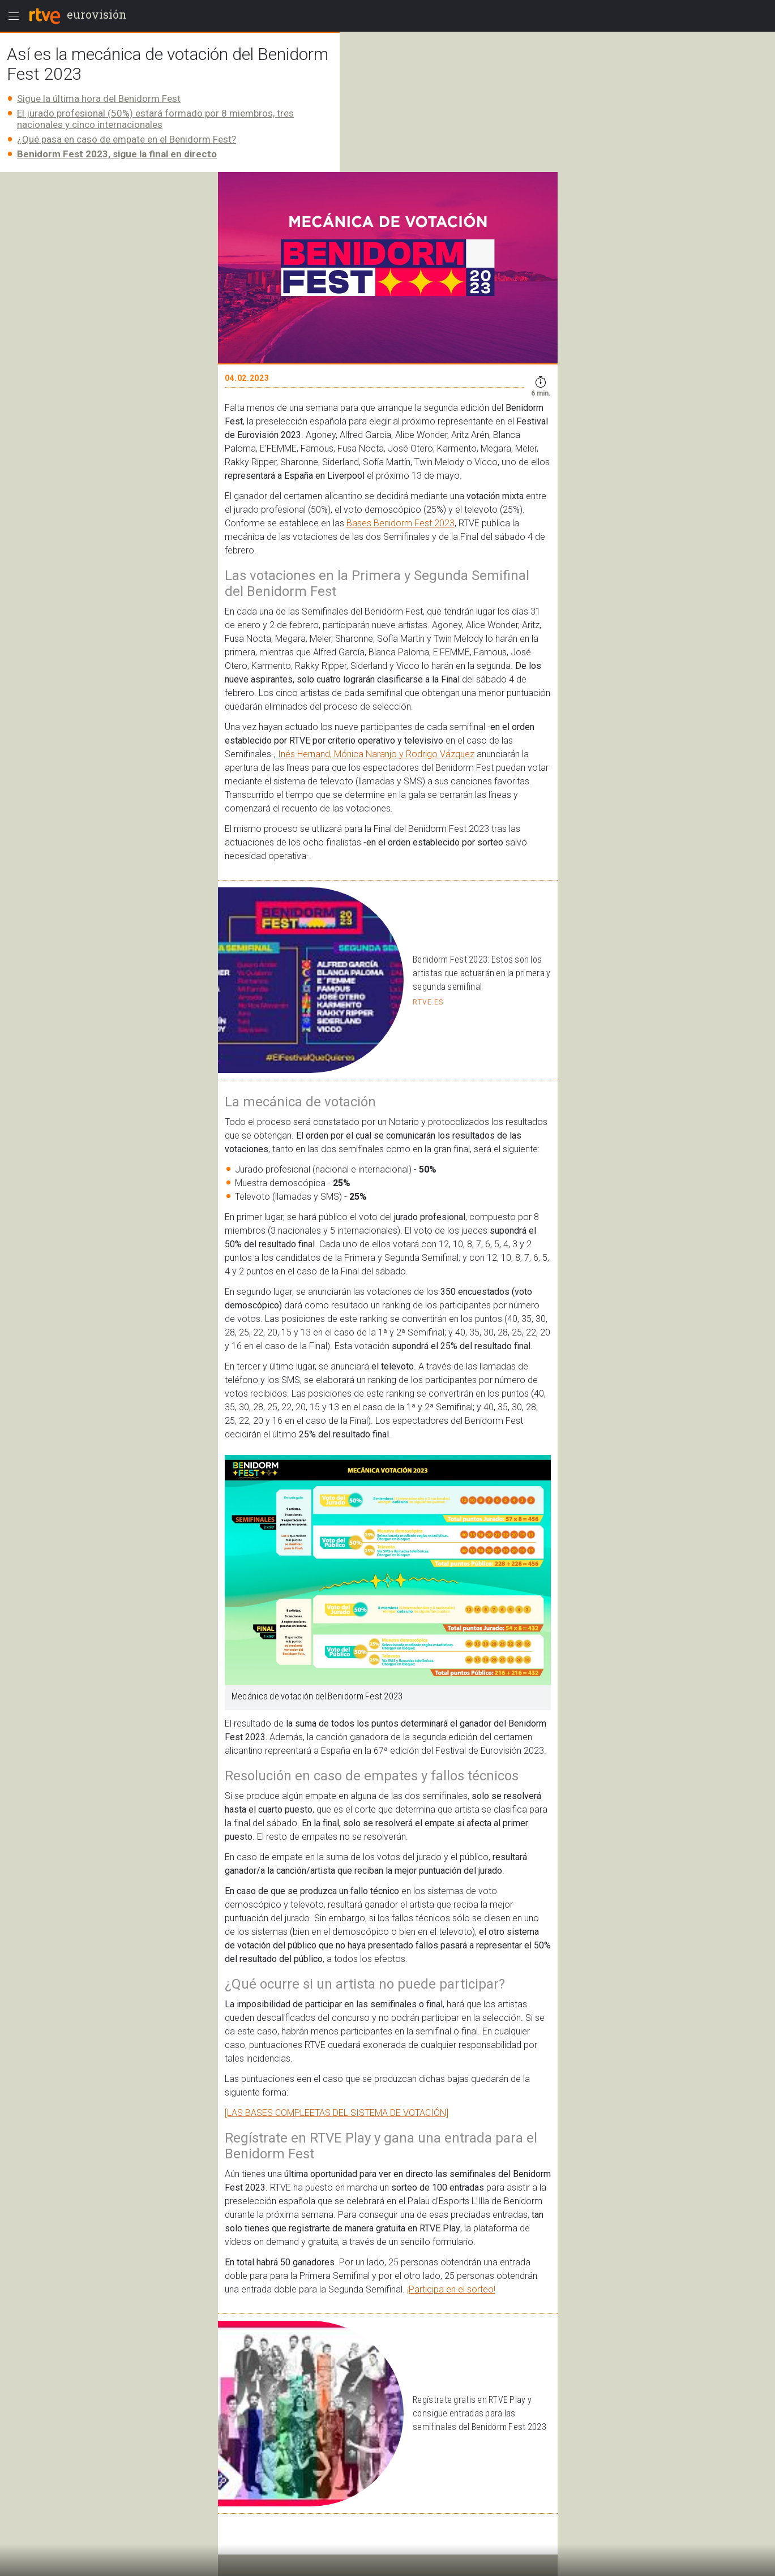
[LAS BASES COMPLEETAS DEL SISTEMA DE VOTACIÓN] (336, 2112)
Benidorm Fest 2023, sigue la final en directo (117, 154)
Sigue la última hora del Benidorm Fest (99, 98)
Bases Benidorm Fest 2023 (400, 523)
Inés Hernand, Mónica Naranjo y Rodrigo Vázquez (376, 754)
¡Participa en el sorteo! (451, 2289)
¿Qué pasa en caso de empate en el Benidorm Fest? (126, 139)
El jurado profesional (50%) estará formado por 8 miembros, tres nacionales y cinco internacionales (155, 119)
